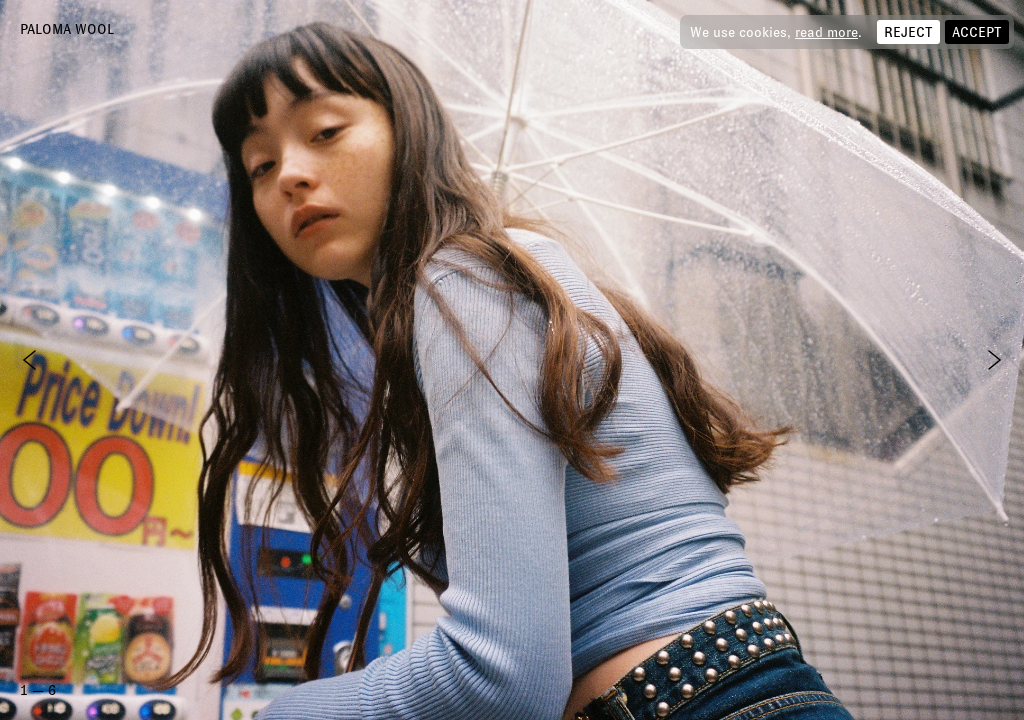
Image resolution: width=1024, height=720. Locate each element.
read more (826, 32)
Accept (977, 32)
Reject (908, 32)
